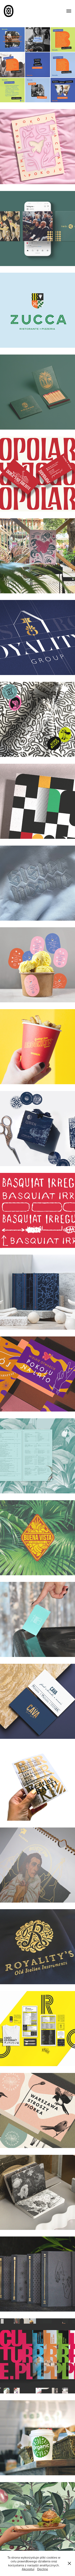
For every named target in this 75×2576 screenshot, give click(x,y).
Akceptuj (28, 2569)
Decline (42, 2569)
